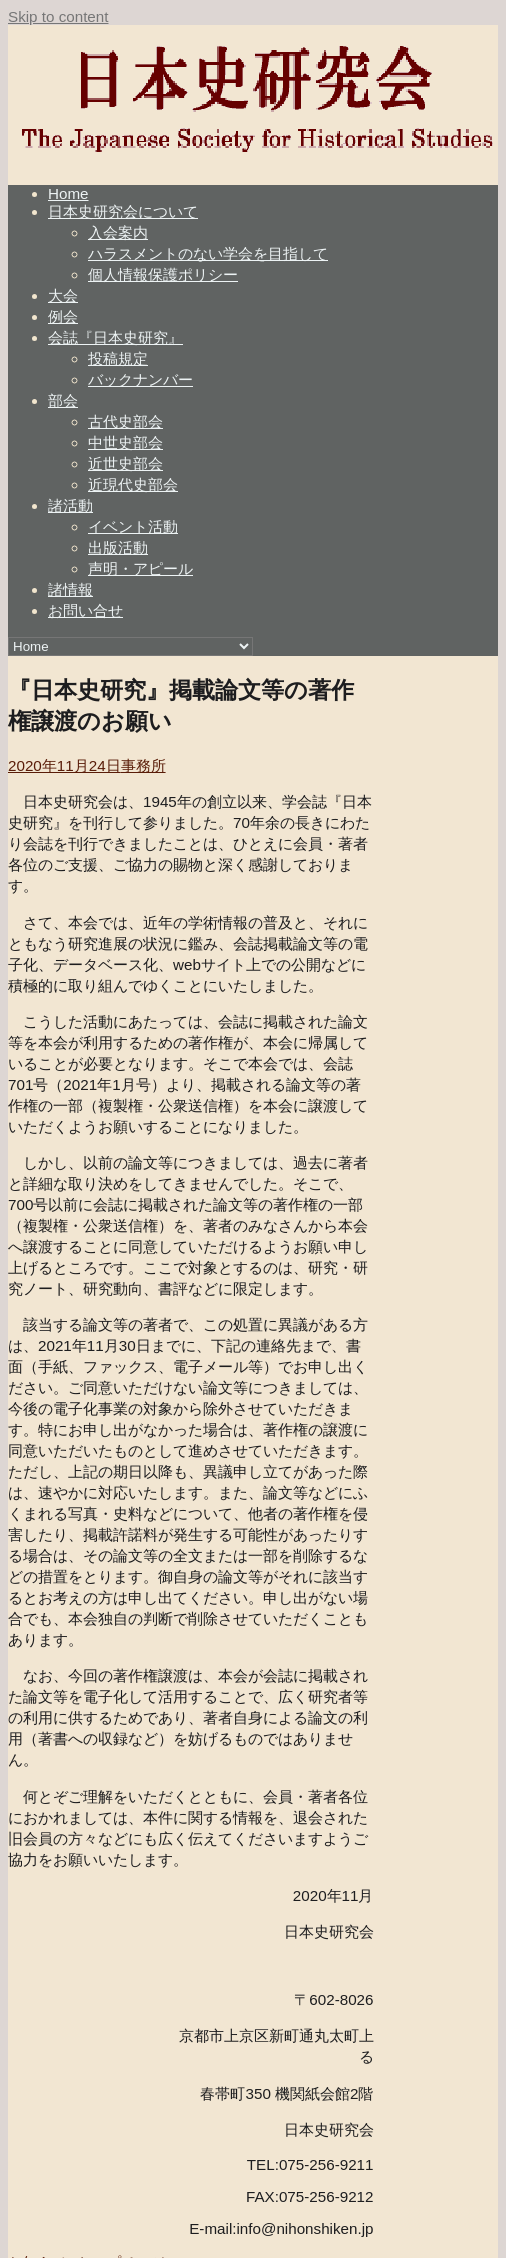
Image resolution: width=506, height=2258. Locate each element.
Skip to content (58, 16)
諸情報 (70, 589)
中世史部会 (125, 442)
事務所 (143, 765)
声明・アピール (140, 568)
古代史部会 (125, 421)
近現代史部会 (133, 484)
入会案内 (118, 232)
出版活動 (118, 547)
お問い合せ (85, 610)
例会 (63, 316)
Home (68, 193)
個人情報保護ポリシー (163, 274)
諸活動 (70, 505)
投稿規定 (118, 358)
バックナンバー (140, 379)
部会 (63, 400)
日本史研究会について (123, 211)
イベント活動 (133, 526)
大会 (63, 295)
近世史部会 (125, 463)
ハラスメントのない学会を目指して (208, 253)
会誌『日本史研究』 (115, 337)
